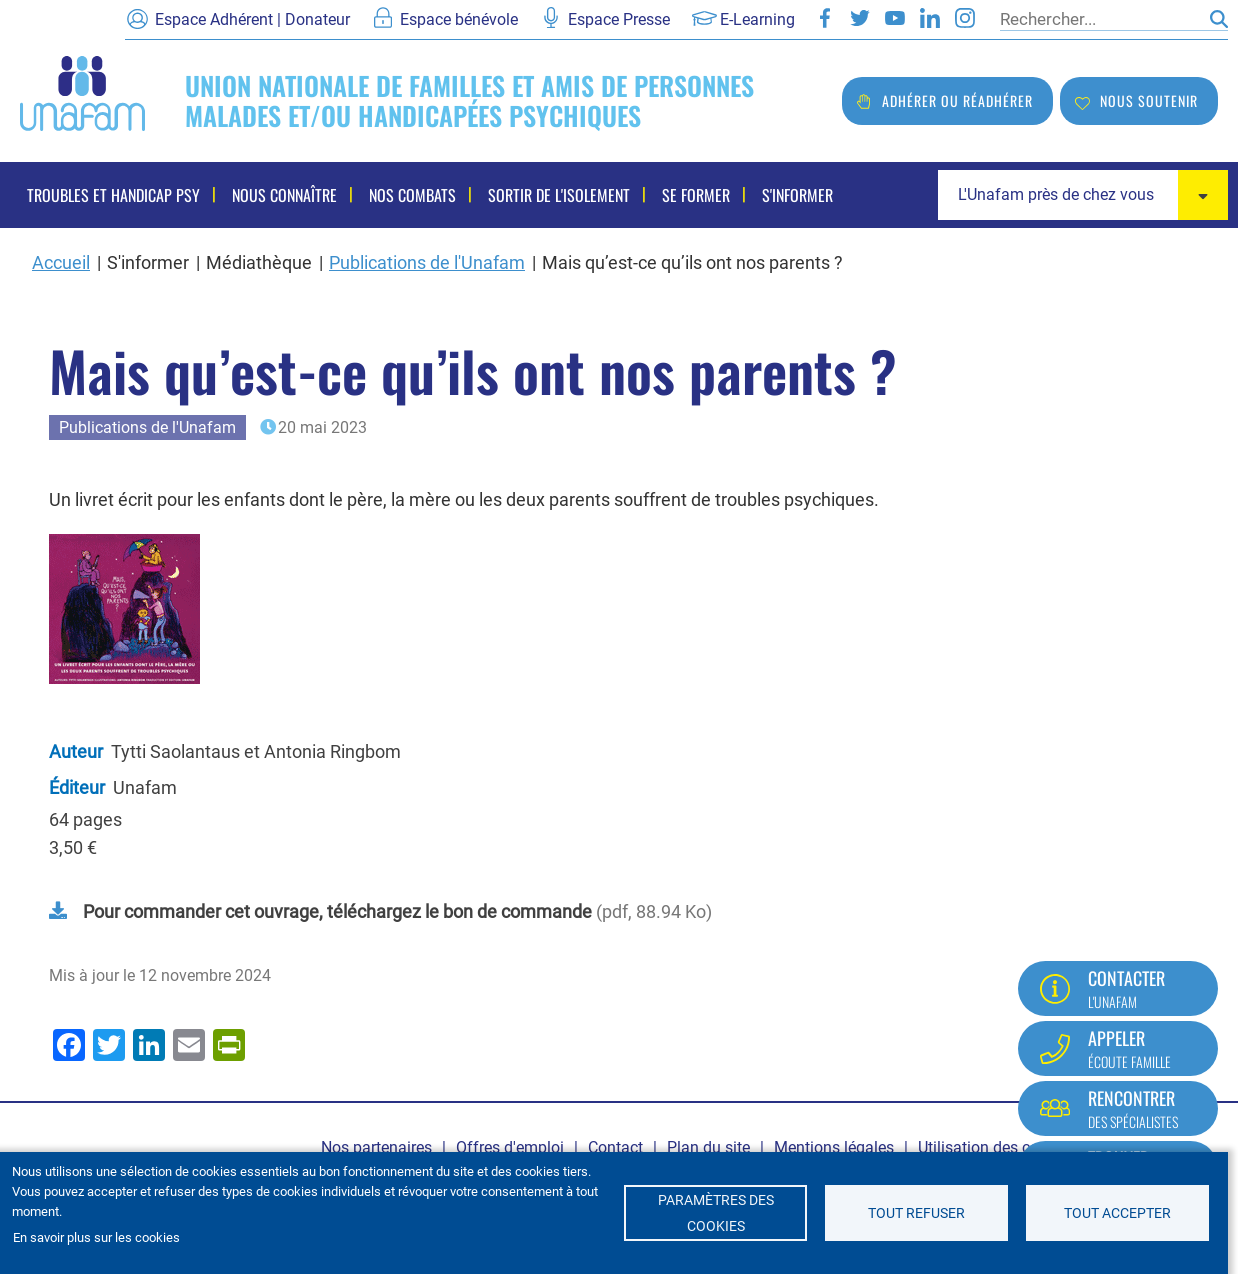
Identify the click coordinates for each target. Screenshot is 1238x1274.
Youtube (895, 18)
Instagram (965, 18)
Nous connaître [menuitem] (284, 195)
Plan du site (708, 1147)
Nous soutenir (1149, 100)
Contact (615, 1147)
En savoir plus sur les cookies (96, 1237)
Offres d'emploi (510, 1147)
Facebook (825, 18)
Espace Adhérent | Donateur (252, 19)
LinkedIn (930, 18)
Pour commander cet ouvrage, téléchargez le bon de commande (337, 911)
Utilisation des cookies (997, 1147)
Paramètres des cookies (716, 1213)
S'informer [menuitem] (797, 195)
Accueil (61, 262)
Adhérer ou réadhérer (957, 100)
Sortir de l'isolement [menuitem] (559, 195)
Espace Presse (619, 19)
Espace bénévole (459, 19)
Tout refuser (916, 1213)
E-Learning (757, 19)
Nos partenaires (376, 1147)
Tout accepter (1117, 1213)
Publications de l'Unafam (427, 262)
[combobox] (1083, 195)
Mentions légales (834, 1147)
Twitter (860, 18)
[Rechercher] (1100, 19)
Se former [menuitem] (696, 195)
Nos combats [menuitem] (412, 195)
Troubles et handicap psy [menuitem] (113, 195)
